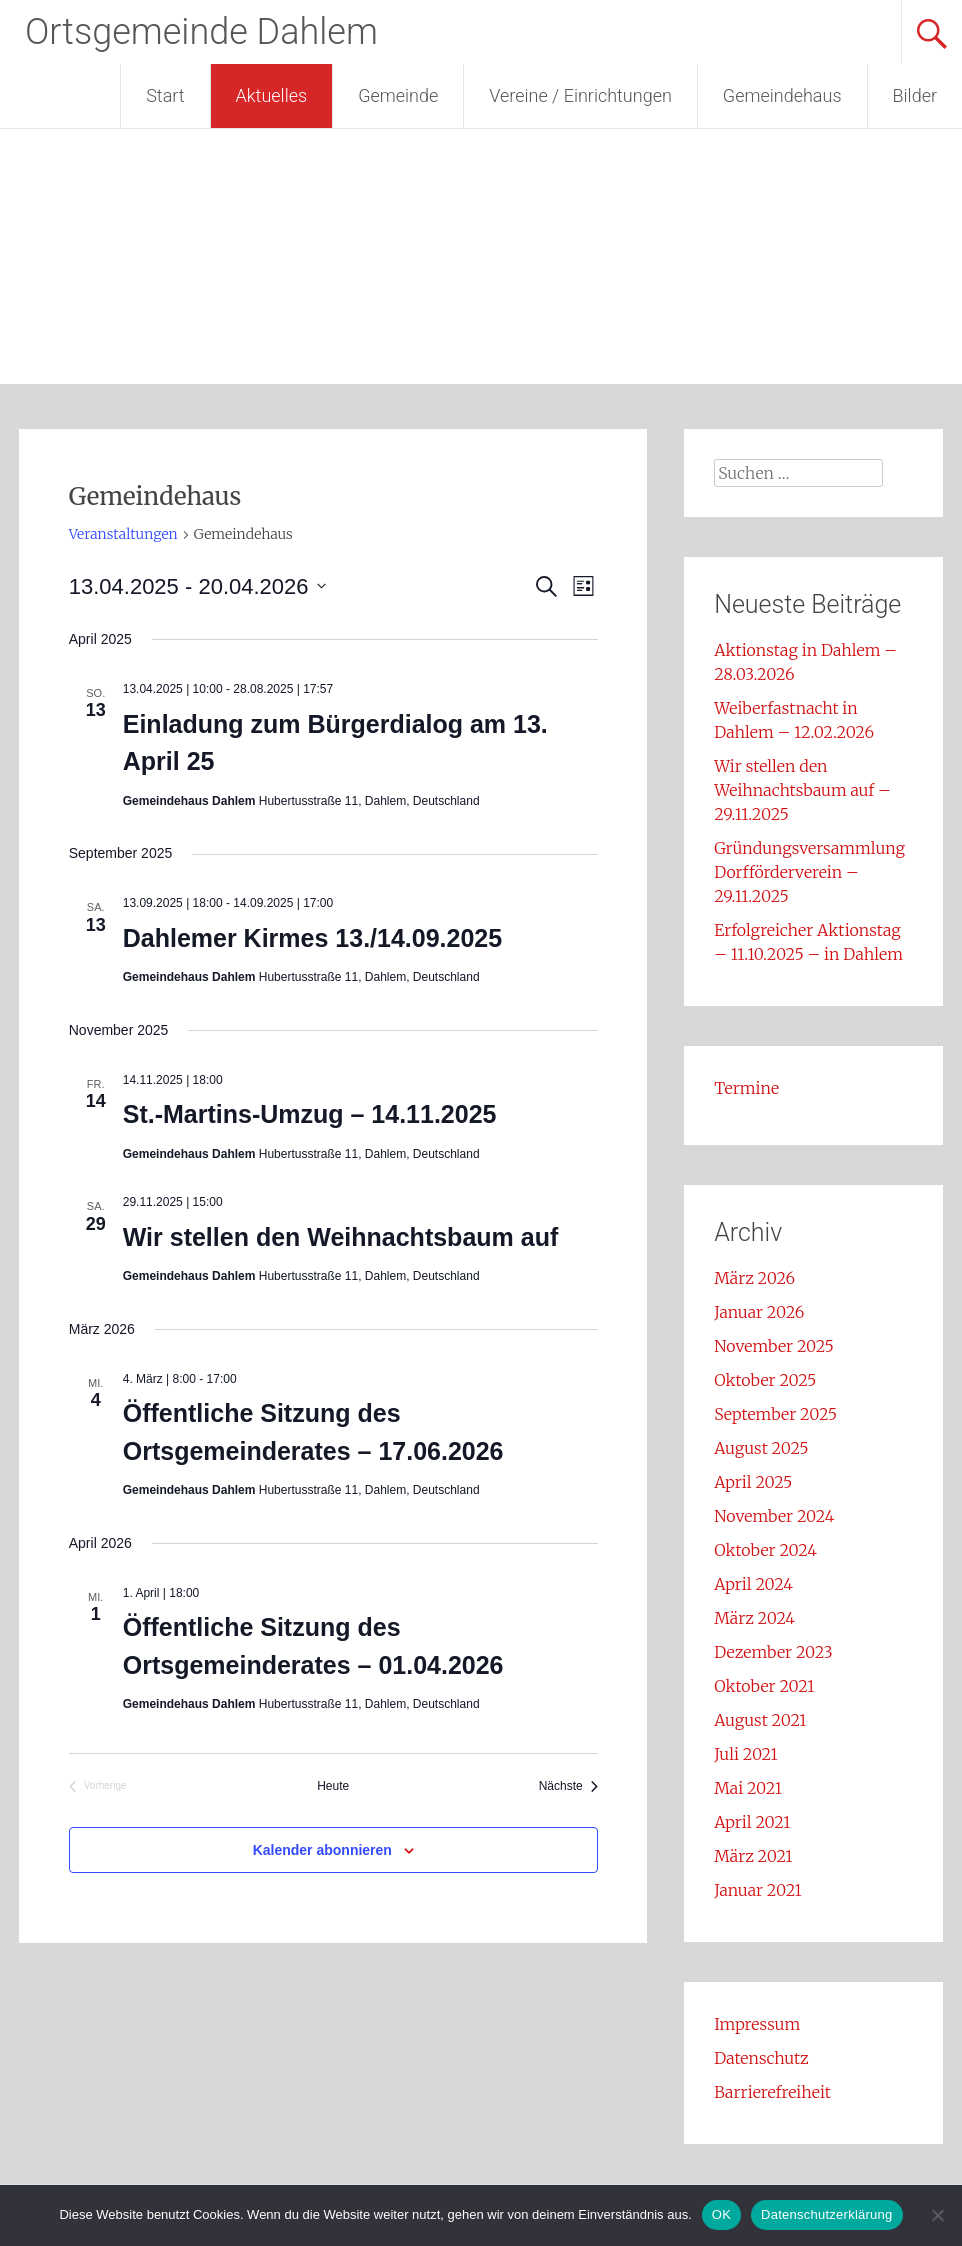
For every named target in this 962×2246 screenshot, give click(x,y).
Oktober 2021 (764, 1686)
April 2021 (752, 1822)
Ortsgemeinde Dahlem (201, 32)
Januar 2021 (758, 1890)
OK (721, 2214)
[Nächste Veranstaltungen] (568, 1786)
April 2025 (753, 1482)
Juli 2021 (746, 1754)
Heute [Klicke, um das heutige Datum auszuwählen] (333, 1786)
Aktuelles (272, 95)
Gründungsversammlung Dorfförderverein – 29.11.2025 (809, 872)
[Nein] (937, 2215)
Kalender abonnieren (322, 1850)
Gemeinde (398, 95)
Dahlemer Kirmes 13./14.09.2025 (312, 938)
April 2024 (753, 1584)
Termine (746, 1088)
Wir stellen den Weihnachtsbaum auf (341, 1237)
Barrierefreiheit (772, 2092)
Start (165, 95)
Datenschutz (761, 2058)
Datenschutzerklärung (826, 2214)
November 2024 (774, 1516)
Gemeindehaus (782, 95)
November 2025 (774, 1346)
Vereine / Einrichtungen (580, 95)
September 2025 (775, 1414)
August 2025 (761, 1448)
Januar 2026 (759, 1312)
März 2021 (753, 1856)
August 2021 (760, 1720)
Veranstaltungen (123, 534)
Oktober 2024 (765, 1550)
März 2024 (754, 1618)
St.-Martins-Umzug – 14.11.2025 (310, 1114)
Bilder (915, 95)
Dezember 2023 (773, 1652)
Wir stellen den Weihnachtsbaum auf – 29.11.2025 (802, 790)
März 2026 (754, 1278)
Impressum (757, 2024)
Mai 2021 (748, 1788)
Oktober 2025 (765, 1380)
